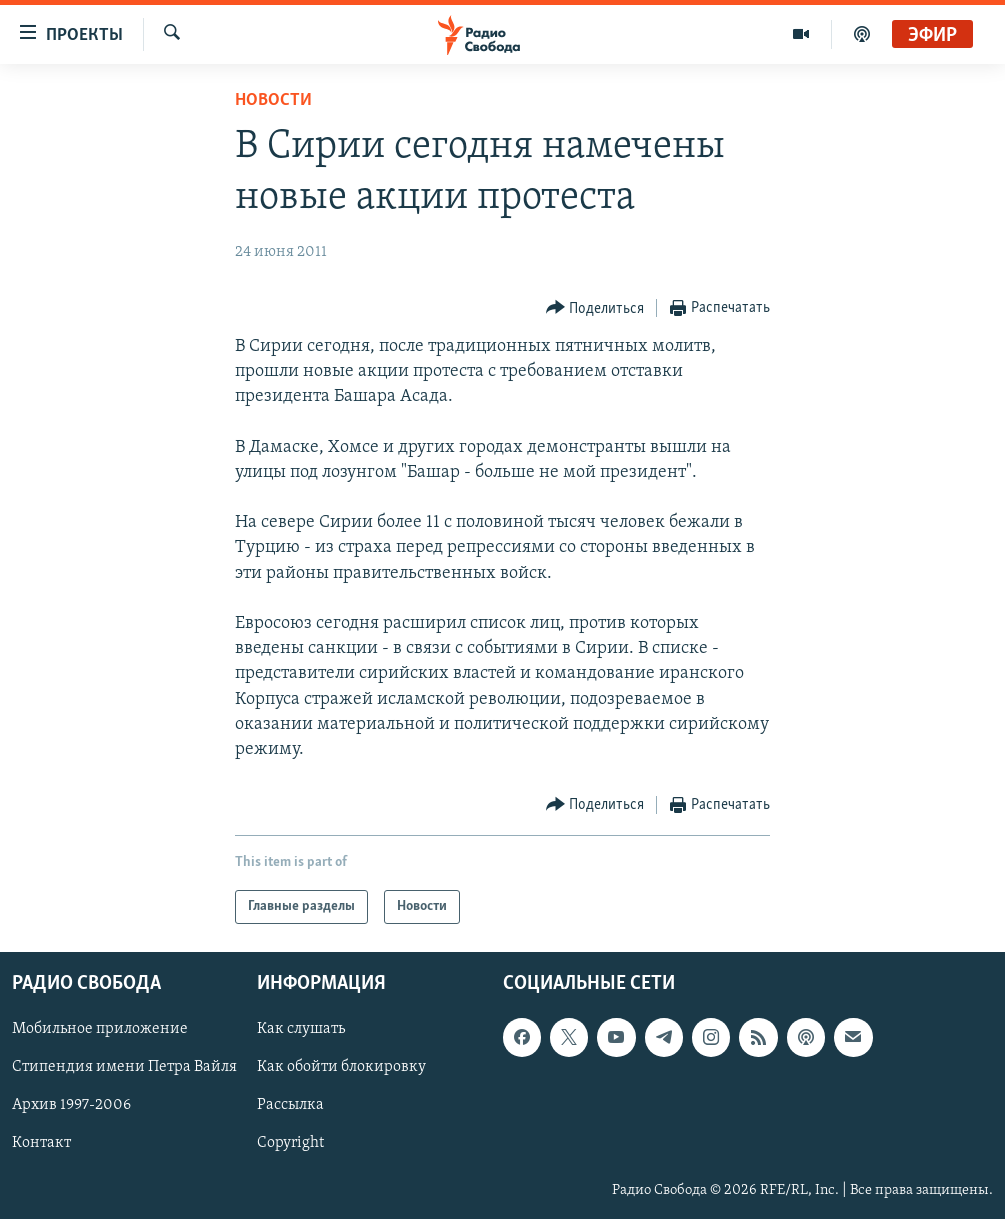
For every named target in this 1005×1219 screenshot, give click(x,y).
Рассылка (290, 1106)
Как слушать (301, 1030)
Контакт (41, 1144)
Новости (273, 100)
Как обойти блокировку (341, 1068)
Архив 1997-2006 (71, 1106)
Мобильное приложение (100, 1030)
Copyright (290, 1144)
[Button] (595, 308)
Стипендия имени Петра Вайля (124, 1068)
